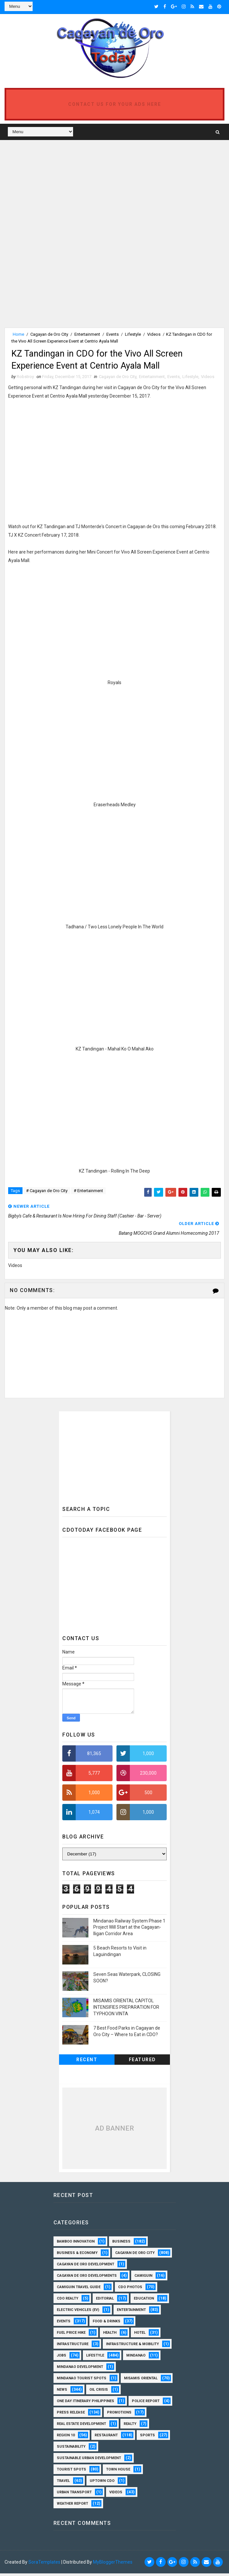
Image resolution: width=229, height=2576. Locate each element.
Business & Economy (77, 2255)
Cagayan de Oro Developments (87, 2278)
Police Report (146, 2403)
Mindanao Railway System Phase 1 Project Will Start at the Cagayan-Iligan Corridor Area (129, 1930)
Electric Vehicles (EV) (78, 2312)
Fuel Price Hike (71, 2335)
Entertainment (87, 333)
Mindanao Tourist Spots (81, 2381)
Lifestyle (133, 333)
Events (112, 333)
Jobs (61, 2358)
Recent (86, 2062)
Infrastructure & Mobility (132, 2346)
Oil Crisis (98, 2392)
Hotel (139, 2335)
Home (18, 333)
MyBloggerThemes (112, 2564)
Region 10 (66, 2438)
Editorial (105, 2301)
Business (121, 2244)
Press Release (71, 2415)
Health (109, 2335)
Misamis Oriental (141, 2381)
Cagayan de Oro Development (85, 2267)
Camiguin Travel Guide (78, 2289)
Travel (63, 2483)
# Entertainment (88, 1193)
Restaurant (106, 2438)
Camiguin (143, 2278)
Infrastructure (72, 2346)
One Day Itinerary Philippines (85, 2403)
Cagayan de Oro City (49, 333)
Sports (147, 2438)
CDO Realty (67, 2301)
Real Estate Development (81, 2426)
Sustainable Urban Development (89, 2460)
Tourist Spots (71, 2472)
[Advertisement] (59, 188)
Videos (153, 333)
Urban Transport (74, 2495)
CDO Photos (130, 2289)
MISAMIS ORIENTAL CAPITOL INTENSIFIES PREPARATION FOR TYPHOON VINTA (126, 2010)
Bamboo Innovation (76, 2244)
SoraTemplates (44, 2564)
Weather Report (72, 2506)
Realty (130, 2426)
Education (144, 2301)
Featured (142, 2062)
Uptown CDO (102, 2483)
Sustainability (71, 2449)
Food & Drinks (106, 2324)
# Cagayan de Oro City (47, 1193)
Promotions (119, 2415)
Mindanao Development (80, 2369)
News (62, 2392)
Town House (118, 2472)
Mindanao (135, 2358)
